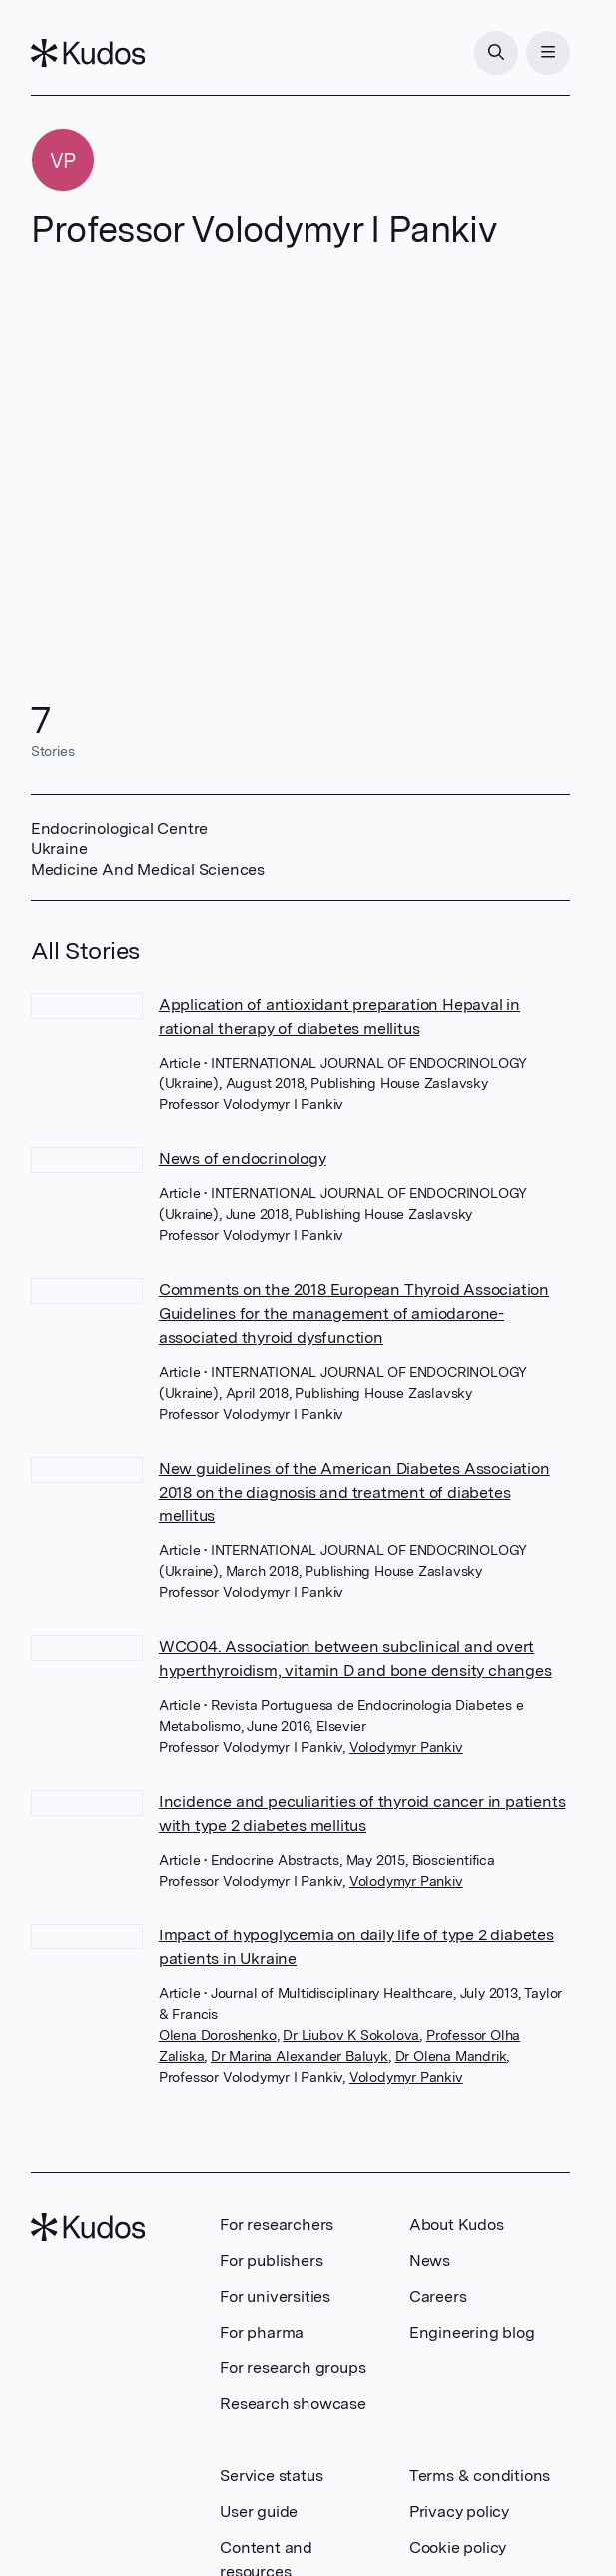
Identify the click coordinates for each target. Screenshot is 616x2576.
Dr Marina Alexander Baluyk (299, 2056)
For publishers (271, 2260)
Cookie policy (457, 2547)
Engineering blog (472, 2332)
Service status (271, 2475)
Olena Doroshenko (218, 2035)
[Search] (496, 53)
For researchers (276, 2224)
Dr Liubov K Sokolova (351, 2035)
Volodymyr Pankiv (406, 1747)
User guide (259, 2511)
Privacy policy (459, 2511)
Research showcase (293, 2403)
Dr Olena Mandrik (451, 2056)
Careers (438, 2296)
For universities (275, 2296)
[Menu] (548, 53)
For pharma (262, 2332)
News (429, 2260)
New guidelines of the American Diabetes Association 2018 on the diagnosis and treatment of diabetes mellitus (354, 1492)
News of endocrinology (242, 1158)
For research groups (292, 2368)
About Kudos (456, 2224)
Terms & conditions (479, 2475)
